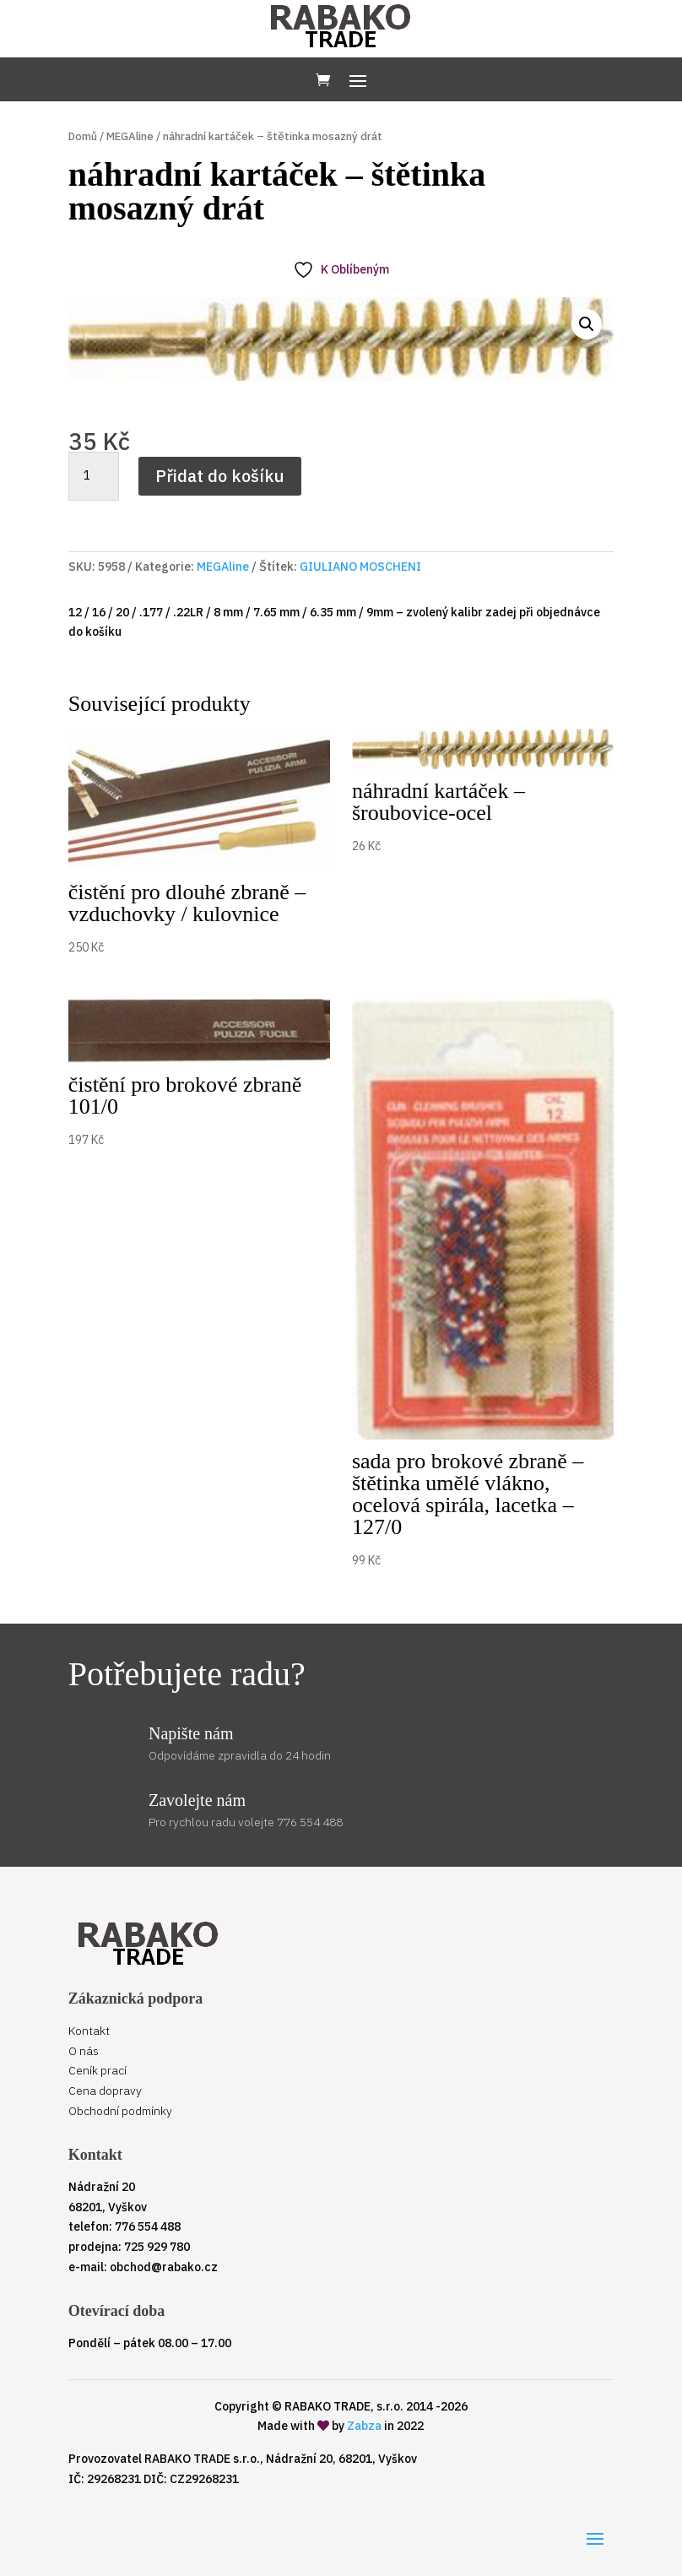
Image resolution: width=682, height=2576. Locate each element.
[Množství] (93, 476)
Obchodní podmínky (120, 2110)
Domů (82, 136)
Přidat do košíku (219, 475)
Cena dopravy (105, 2090)
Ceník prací (97, 2070)
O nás (83, 2050)
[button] (586, 324)
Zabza (364, 2425)
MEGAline (130, 136)
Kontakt (89, 2030)
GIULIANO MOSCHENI (360, 566)
